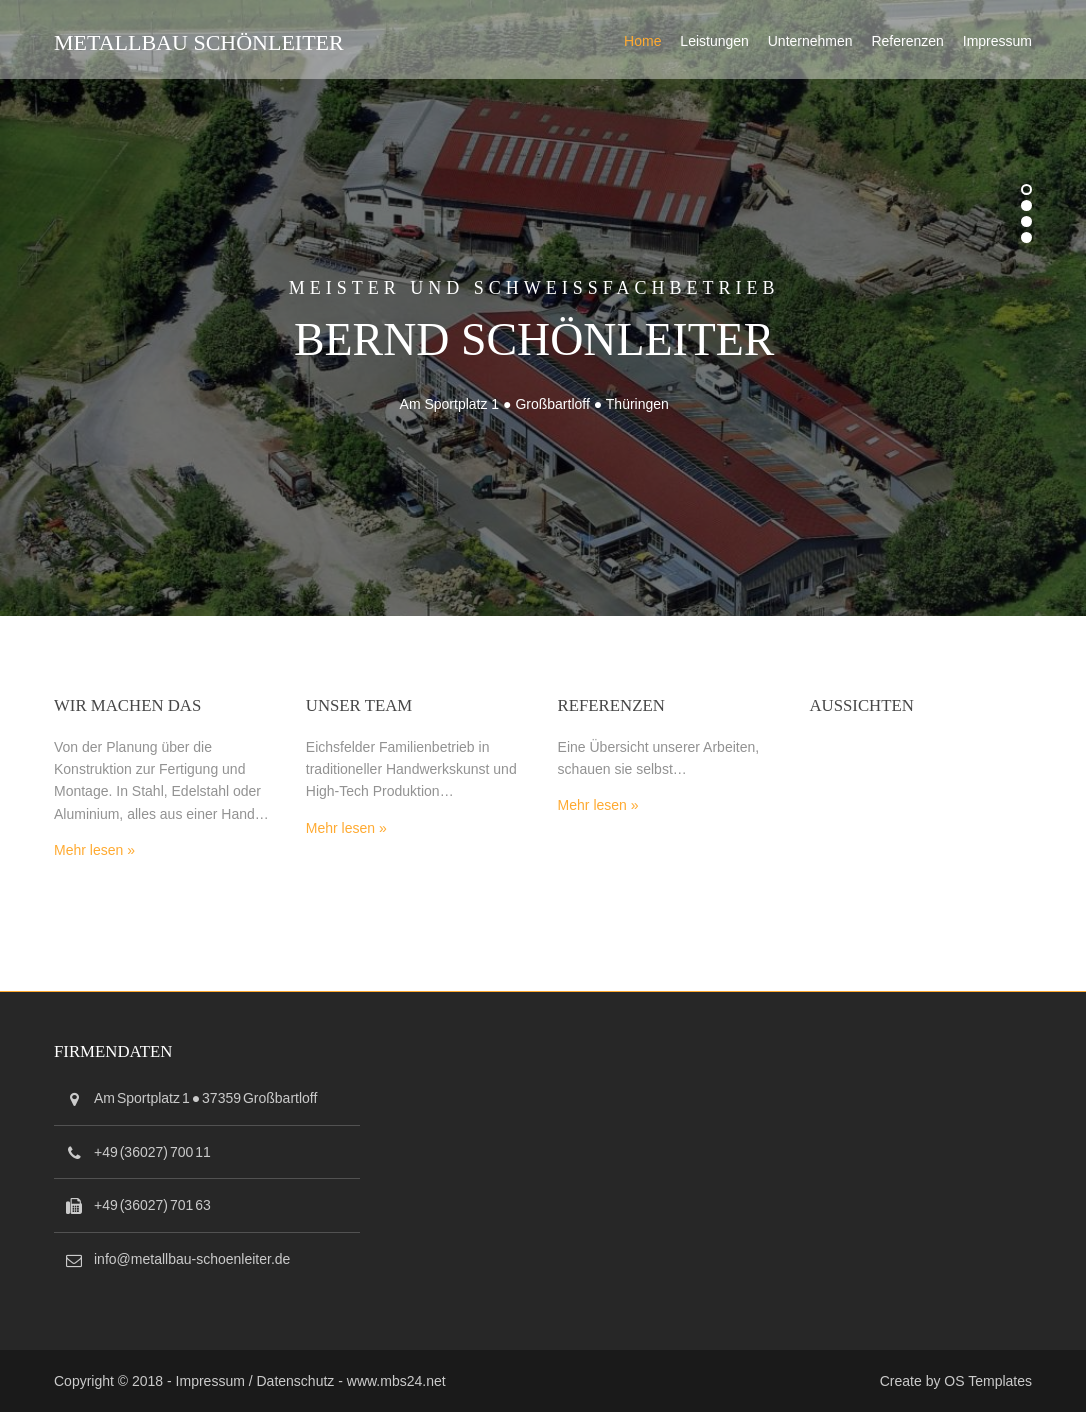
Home (642, 41)
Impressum (997, 41)
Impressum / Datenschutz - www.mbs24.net (311, 1381)
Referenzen (907, 41)
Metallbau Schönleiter (199, 42)
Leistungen (714, 41)
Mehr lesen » (94, 850)
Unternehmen (810, 41)
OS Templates (988, 1381)
